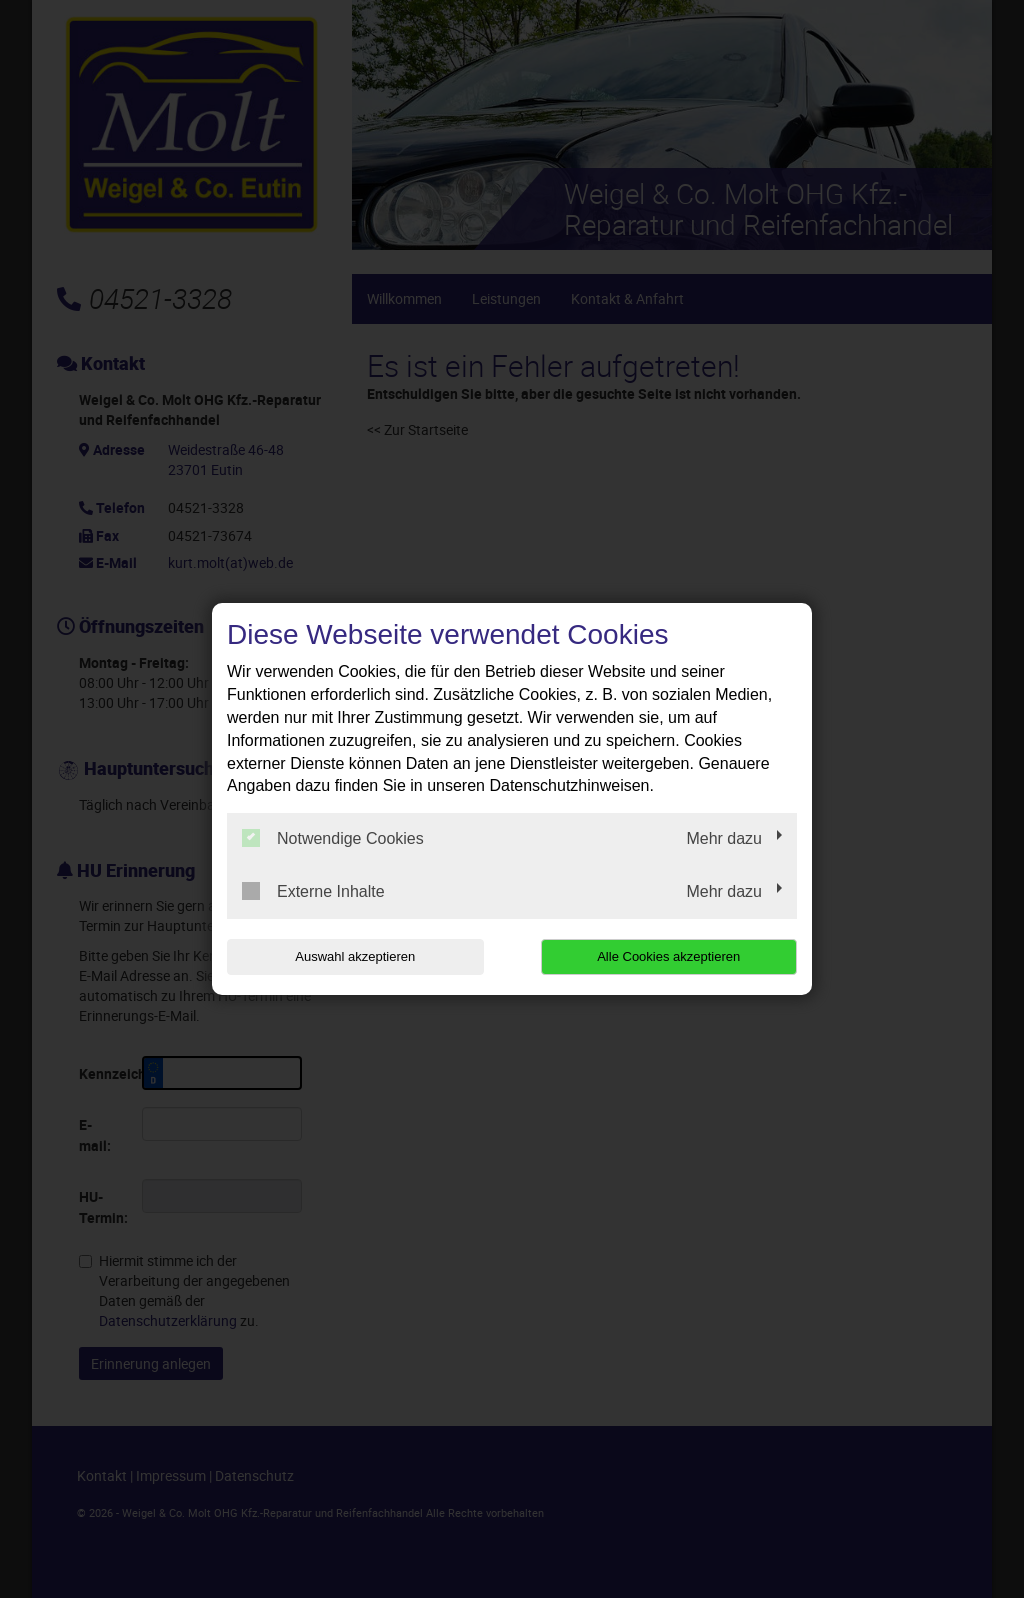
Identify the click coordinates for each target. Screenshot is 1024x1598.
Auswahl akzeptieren (355, 956)
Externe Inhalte (313, 891)
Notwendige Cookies (333, 838)
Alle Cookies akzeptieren (668, 956)
